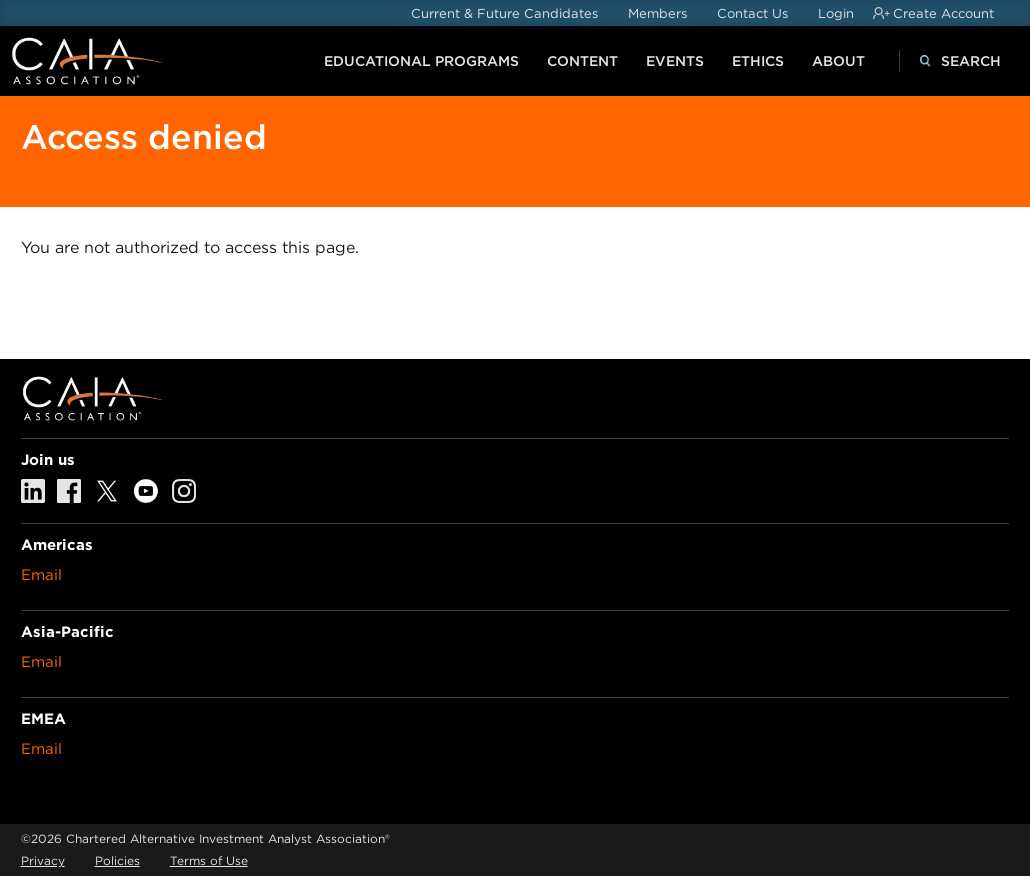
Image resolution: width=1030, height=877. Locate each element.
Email (41, 575)
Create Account (943, 13)
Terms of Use (209, 860)
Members (657, 13)
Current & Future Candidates (504, 13)
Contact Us (752, 13)
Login (836, 13)
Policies (117, 860)
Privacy (43, 860)
